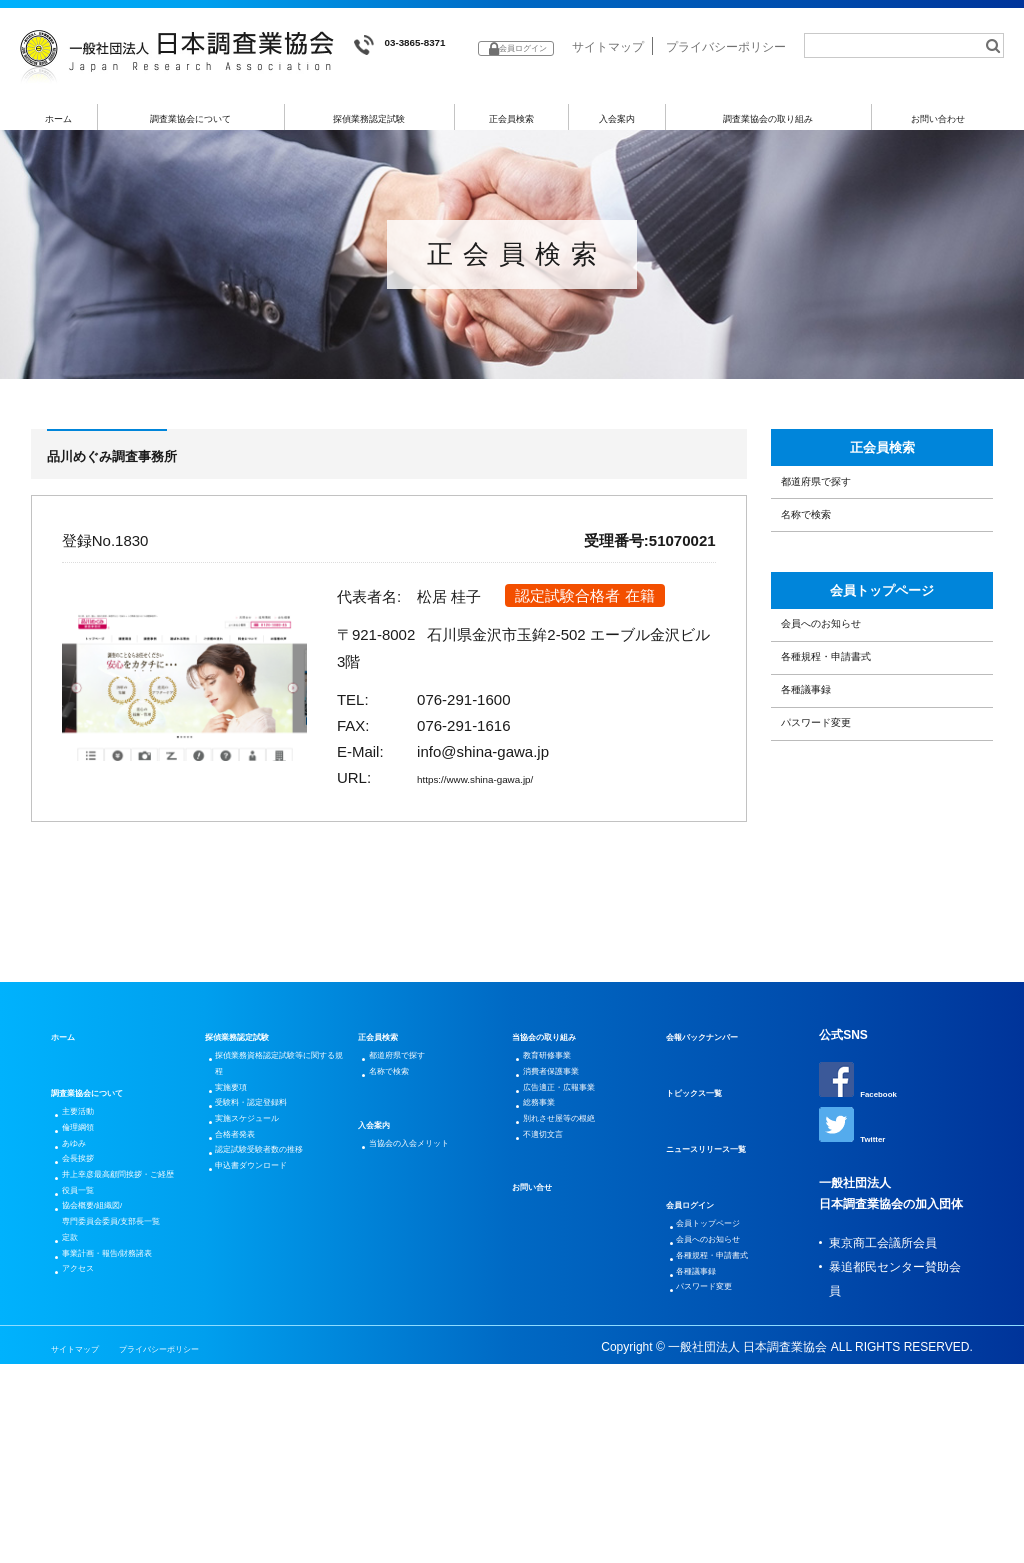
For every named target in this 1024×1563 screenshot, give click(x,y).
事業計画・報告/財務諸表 (126, 1453)
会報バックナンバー (720, 1097)
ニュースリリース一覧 (726, 1209)
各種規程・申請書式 (854, 774)
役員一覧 (89, 1321)
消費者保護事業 (568, 1145)
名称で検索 (824, 575)
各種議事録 (824, 825)
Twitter (858, 1194)
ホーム (58, 126)
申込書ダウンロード (273, 1313)
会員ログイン (702, 1265)
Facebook (867, 1142)
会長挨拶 (89, 1249)
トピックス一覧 (708, 1153)
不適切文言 (556, 1241)
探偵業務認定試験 (370, 126)
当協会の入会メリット (432, 1225)
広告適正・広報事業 (580, 1169)
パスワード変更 (839, 876)
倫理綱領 (89, 1201)
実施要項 (243, 1169)
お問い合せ (542, 1297)
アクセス (89, 1489)
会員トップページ (882, 670)
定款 (77, 1417)
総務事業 (550, 1193)
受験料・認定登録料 (273, 1193)
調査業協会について (191, 126)
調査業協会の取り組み (768, 126)
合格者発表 (249, 1241)
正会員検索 (511, 126)
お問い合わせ (938, 126)
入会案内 (617, 126)
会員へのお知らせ (847, 722)
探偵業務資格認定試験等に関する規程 (279, 1133)
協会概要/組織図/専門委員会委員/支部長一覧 (126, 1369)
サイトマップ (608, 78)
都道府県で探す (839, 524)
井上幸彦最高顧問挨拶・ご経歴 (119, 1285)
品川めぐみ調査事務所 (147, 469)
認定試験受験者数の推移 (279, 1277)
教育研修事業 (562, 1121)
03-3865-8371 (415, 45)
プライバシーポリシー (726, 78)
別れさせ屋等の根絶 (580, 1217)
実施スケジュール (267, 1217)
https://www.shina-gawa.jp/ (506, 792)
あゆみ (83, 1225)
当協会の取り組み (560, 1097)
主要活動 (89, 1177)
